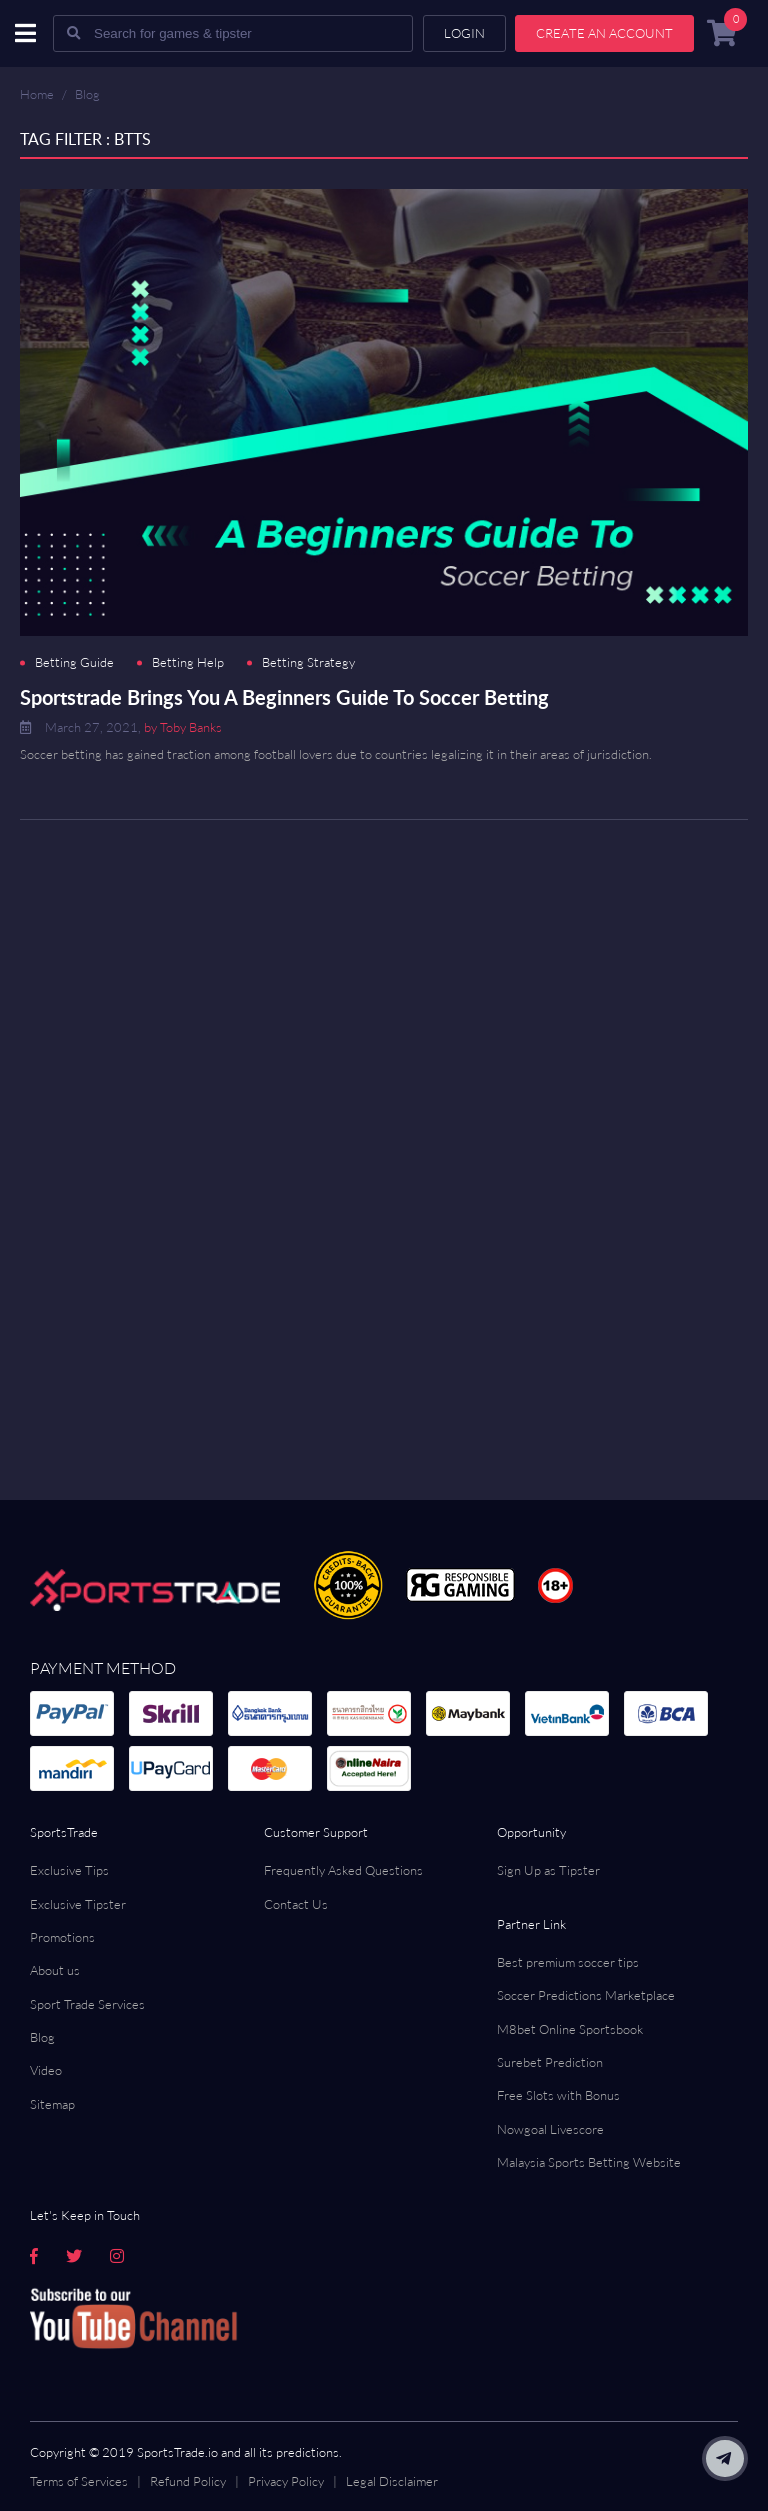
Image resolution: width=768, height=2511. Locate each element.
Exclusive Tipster (78, 1904)
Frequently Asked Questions (343, 1870)
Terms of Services (79, 2481)
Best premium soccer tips (568, 1962)
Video (46, 2070)
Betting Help (188, 662)
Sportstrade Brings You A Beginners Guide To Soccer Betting (284, 697)
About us (55, 1970)
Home (37, 94)
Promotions (62, 1937)
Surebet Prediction (550, 2062)
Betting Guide (74, 662)
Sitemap (52, 2104)
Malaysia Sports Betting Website (589, 2162)
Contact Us (296, 1904)
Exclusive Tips (69, 1870)
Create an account (604, 33)
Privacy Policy (286, 2481)
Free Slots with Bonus (558, 2095)
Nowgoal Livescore (550, 2129)
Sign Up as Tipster (548, 1870)
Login (464, 33)
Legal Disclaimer (392, 2481)
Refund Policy (188, 2481)
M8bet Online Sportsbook (570, 2029)
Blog (87, 94)
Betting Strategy (308, 662)
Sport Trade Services (87, 2004)
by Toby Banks (183, 727)
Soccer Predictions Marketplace (586, 1995)
